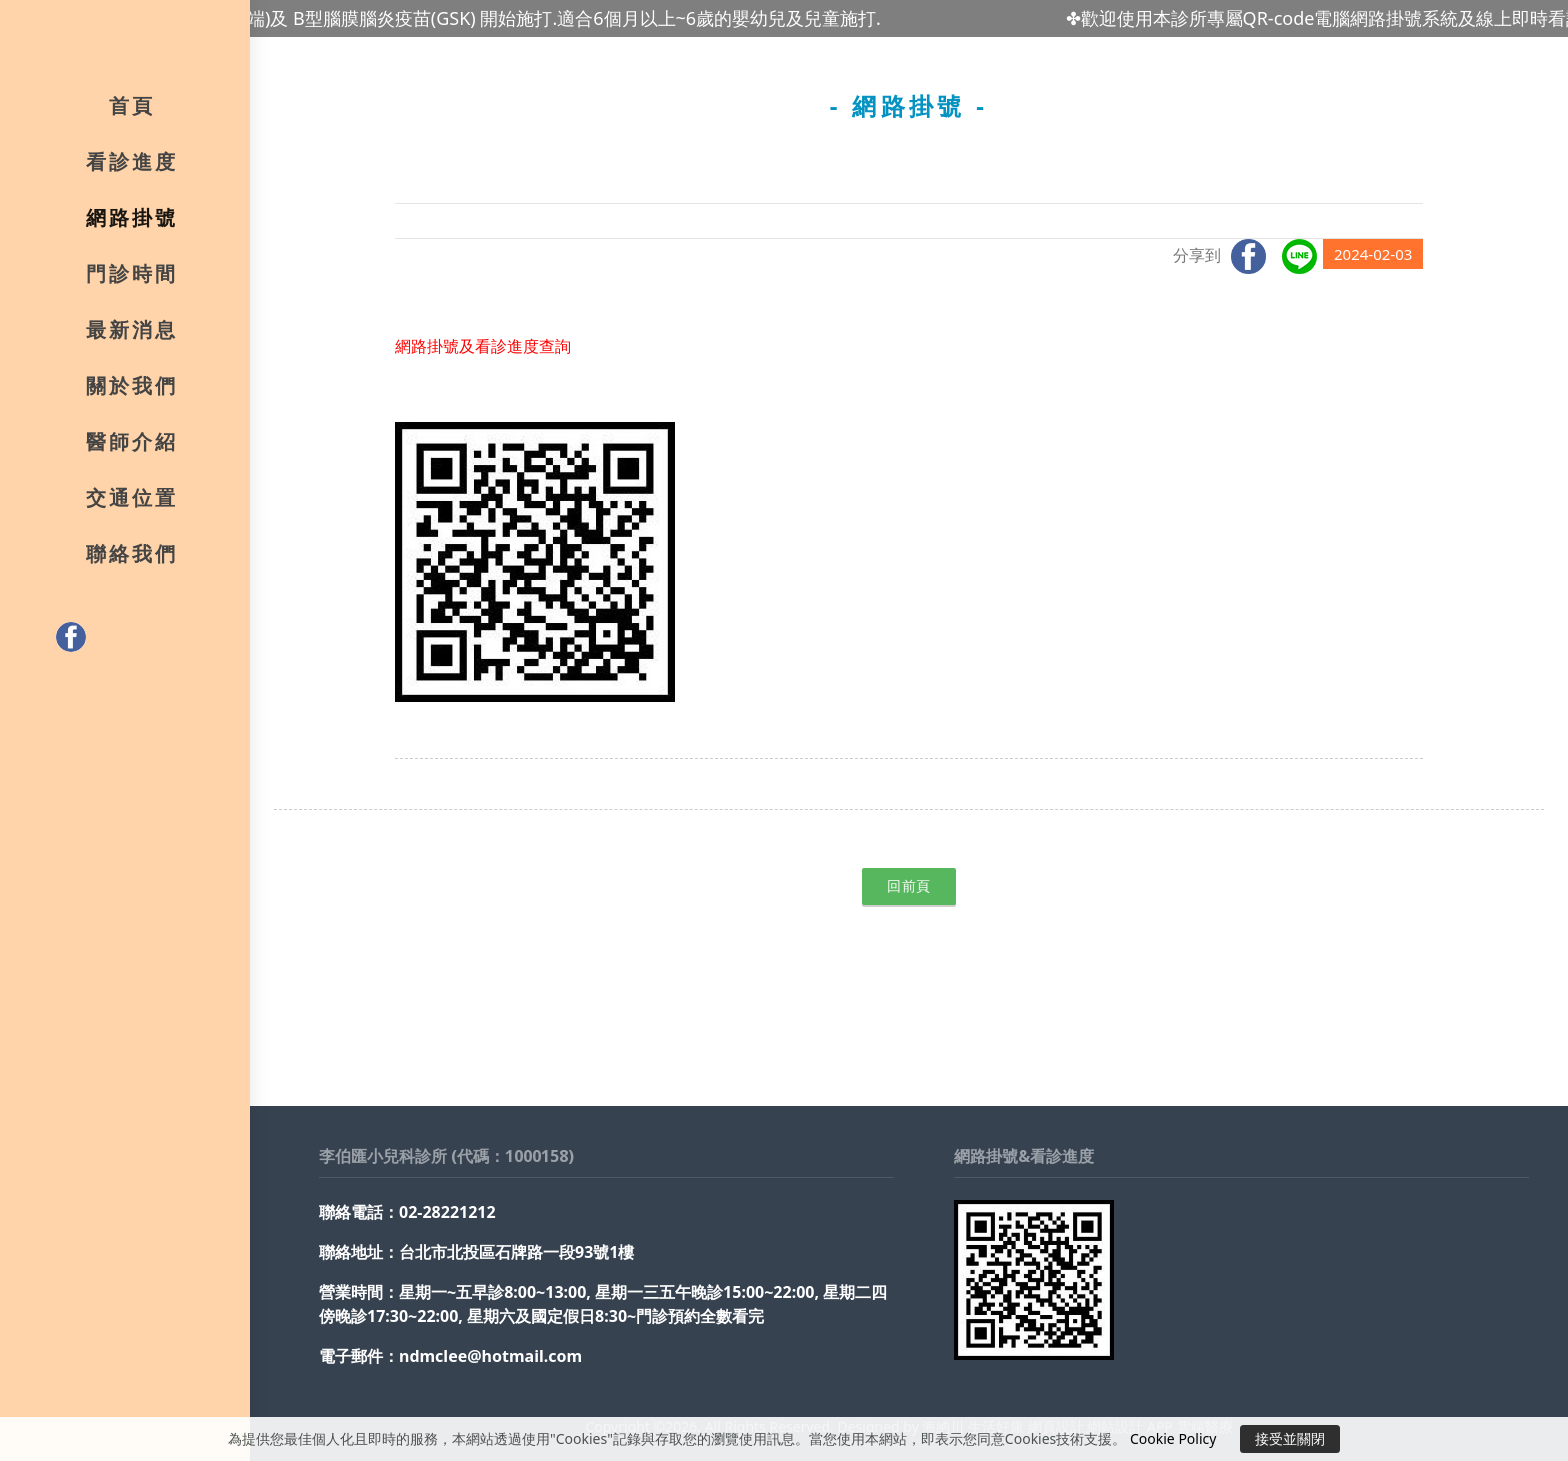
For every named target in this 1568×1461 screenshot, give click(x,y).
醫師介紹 (132, 447)
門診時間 (132, 279)
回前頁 (909, 886)
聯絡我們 (132, 559)
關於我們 (132, 391)
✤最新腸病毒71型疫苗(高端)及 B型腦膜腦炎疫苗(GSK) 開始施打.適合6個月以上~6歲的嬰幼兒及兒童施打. (478, 18)
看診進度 (132, 167)
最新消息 (132, 335)
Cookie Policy (1173, 1438)
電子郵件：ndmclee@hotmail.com (450, 1356)
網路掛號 (132, 223)
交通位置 (132, 503)
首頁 (132, 111)
